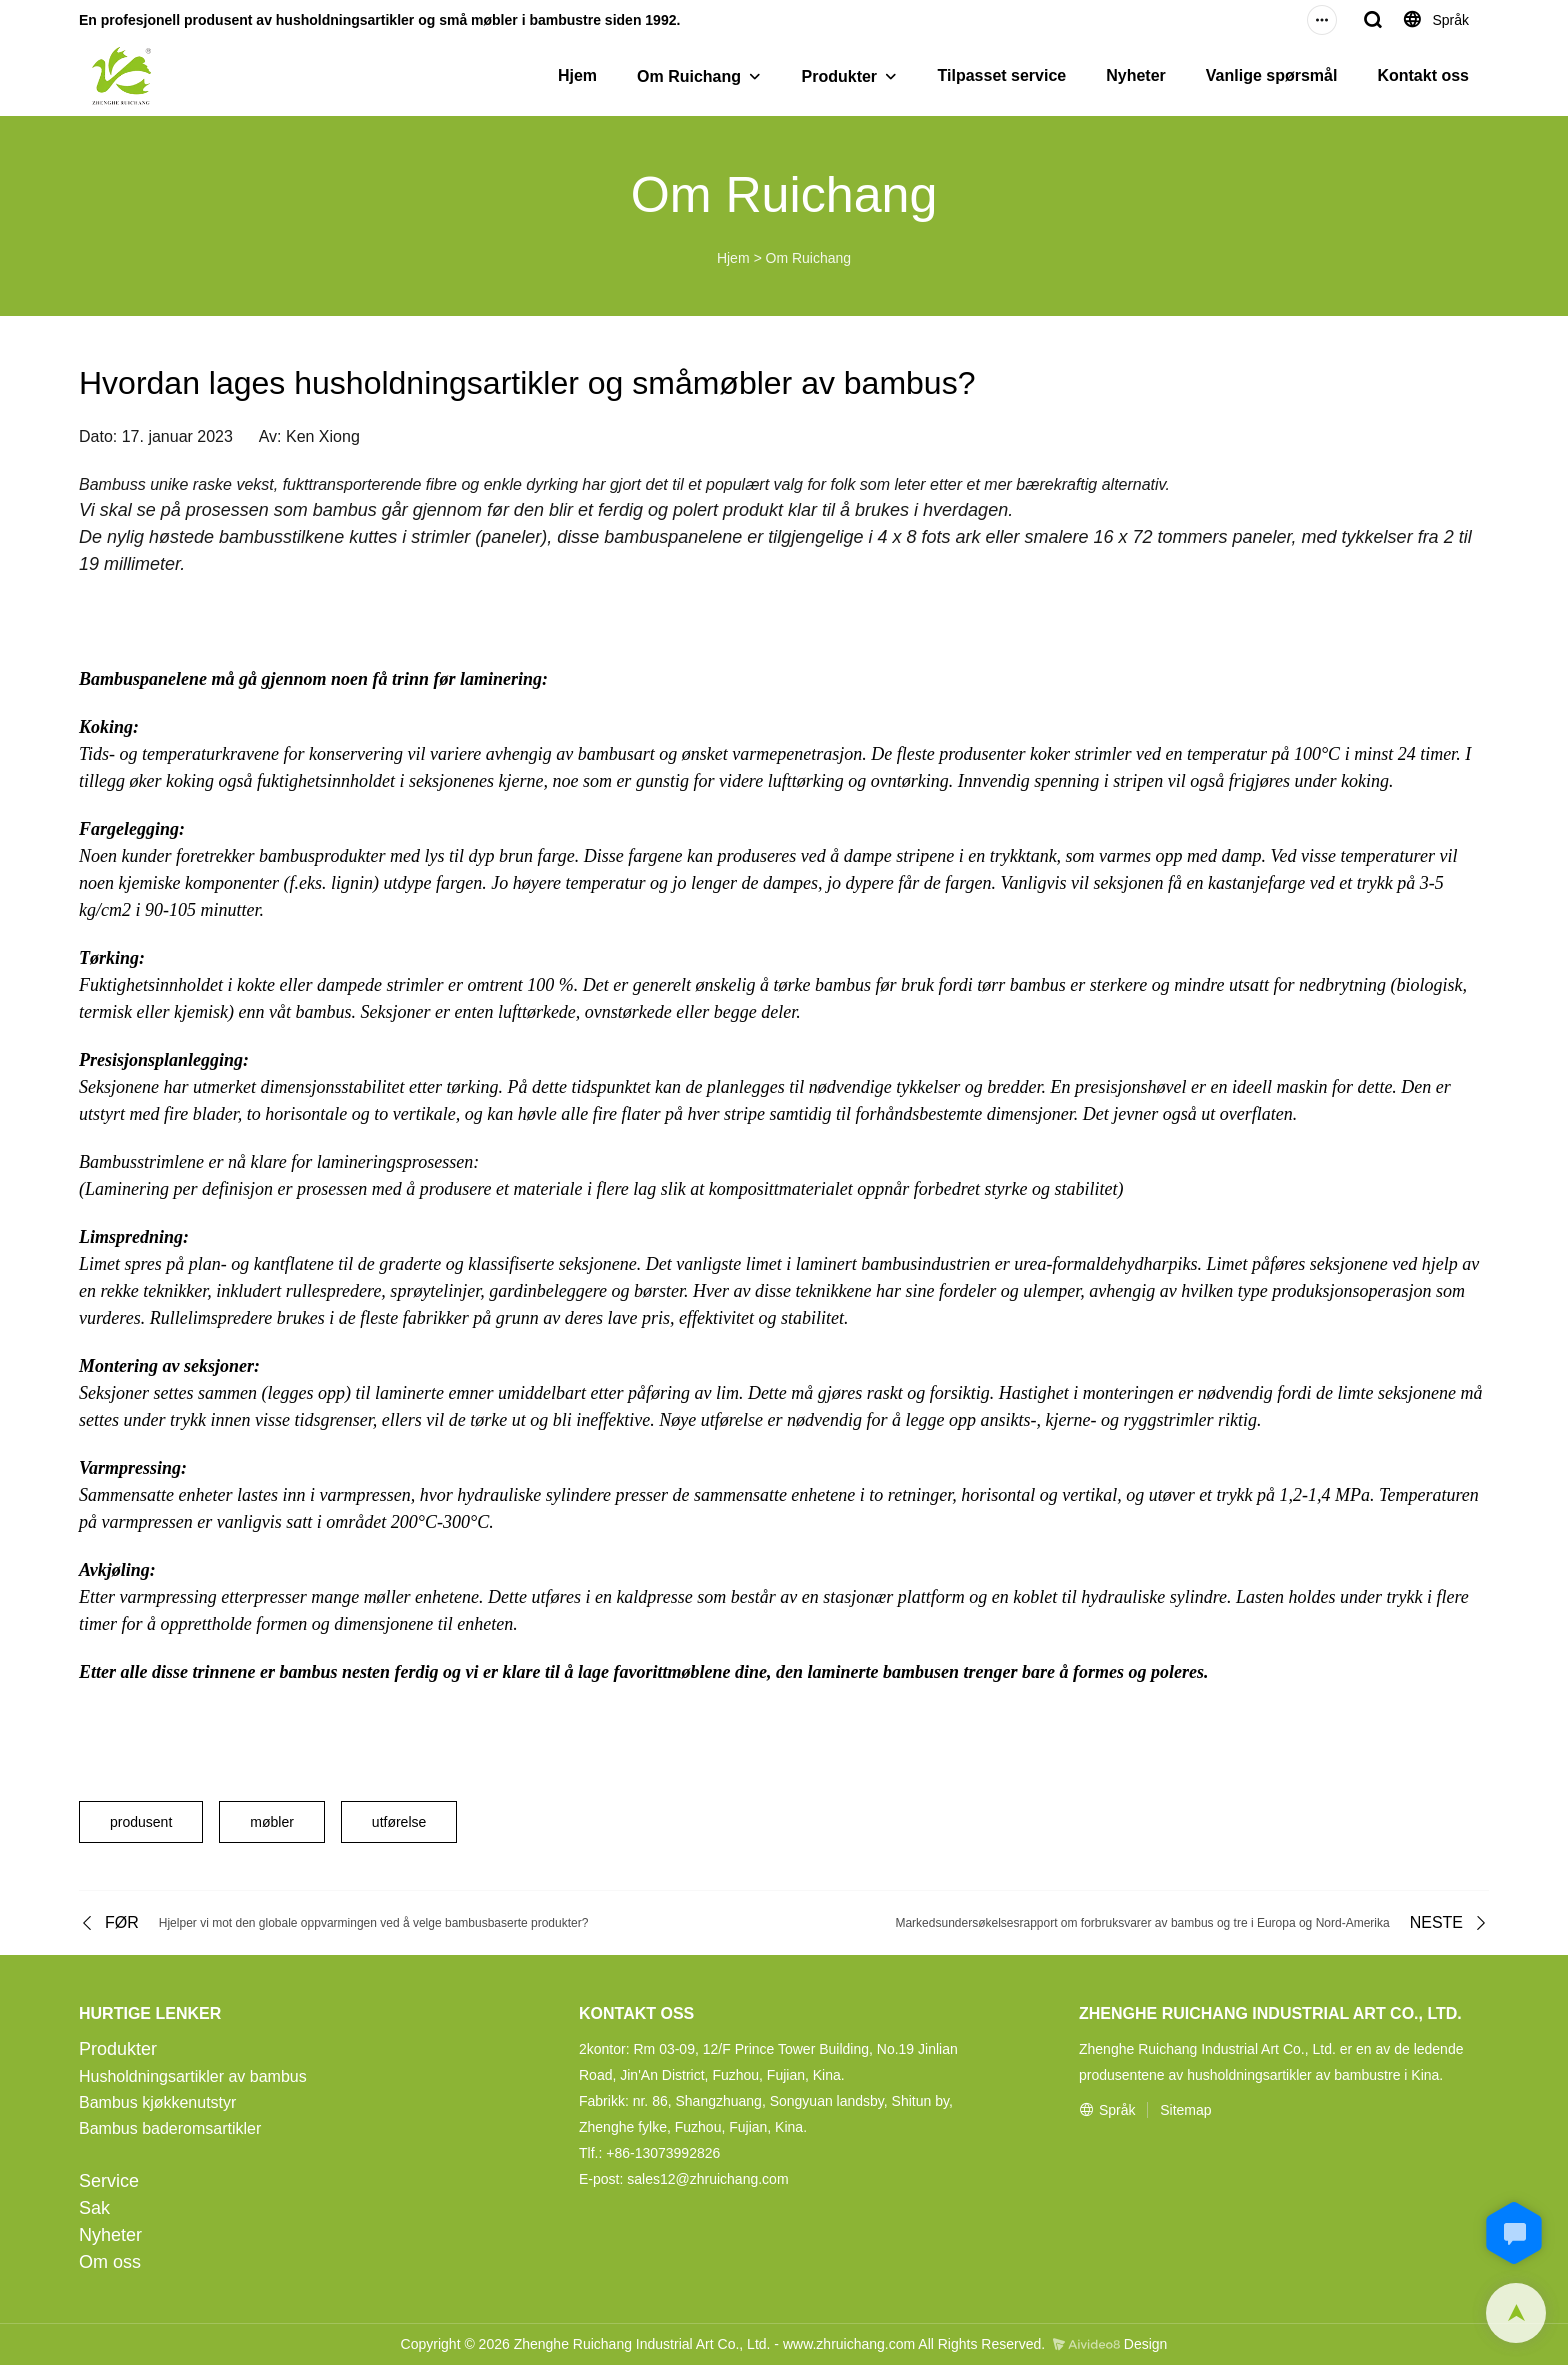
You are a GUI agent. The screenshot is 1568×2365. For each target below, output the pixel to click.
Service (109, 2181)
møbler (272, 1822)
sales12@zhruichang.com (707, 2179)
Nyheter (1136, 75)
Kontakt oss (1423, 75)
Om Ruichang (689, 76)
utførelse (399, 1822)
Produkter (840, 76)
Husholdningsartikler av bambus (193, 2076)
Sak (94, 2208)
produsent (141, 1822)
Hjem (577, 75)
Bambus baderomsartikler (170, 2128)
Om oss (110, 2262)
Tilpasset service (1002, 75)
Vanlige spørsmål (1272, 75)
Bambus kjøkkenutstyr (157, 2102)
